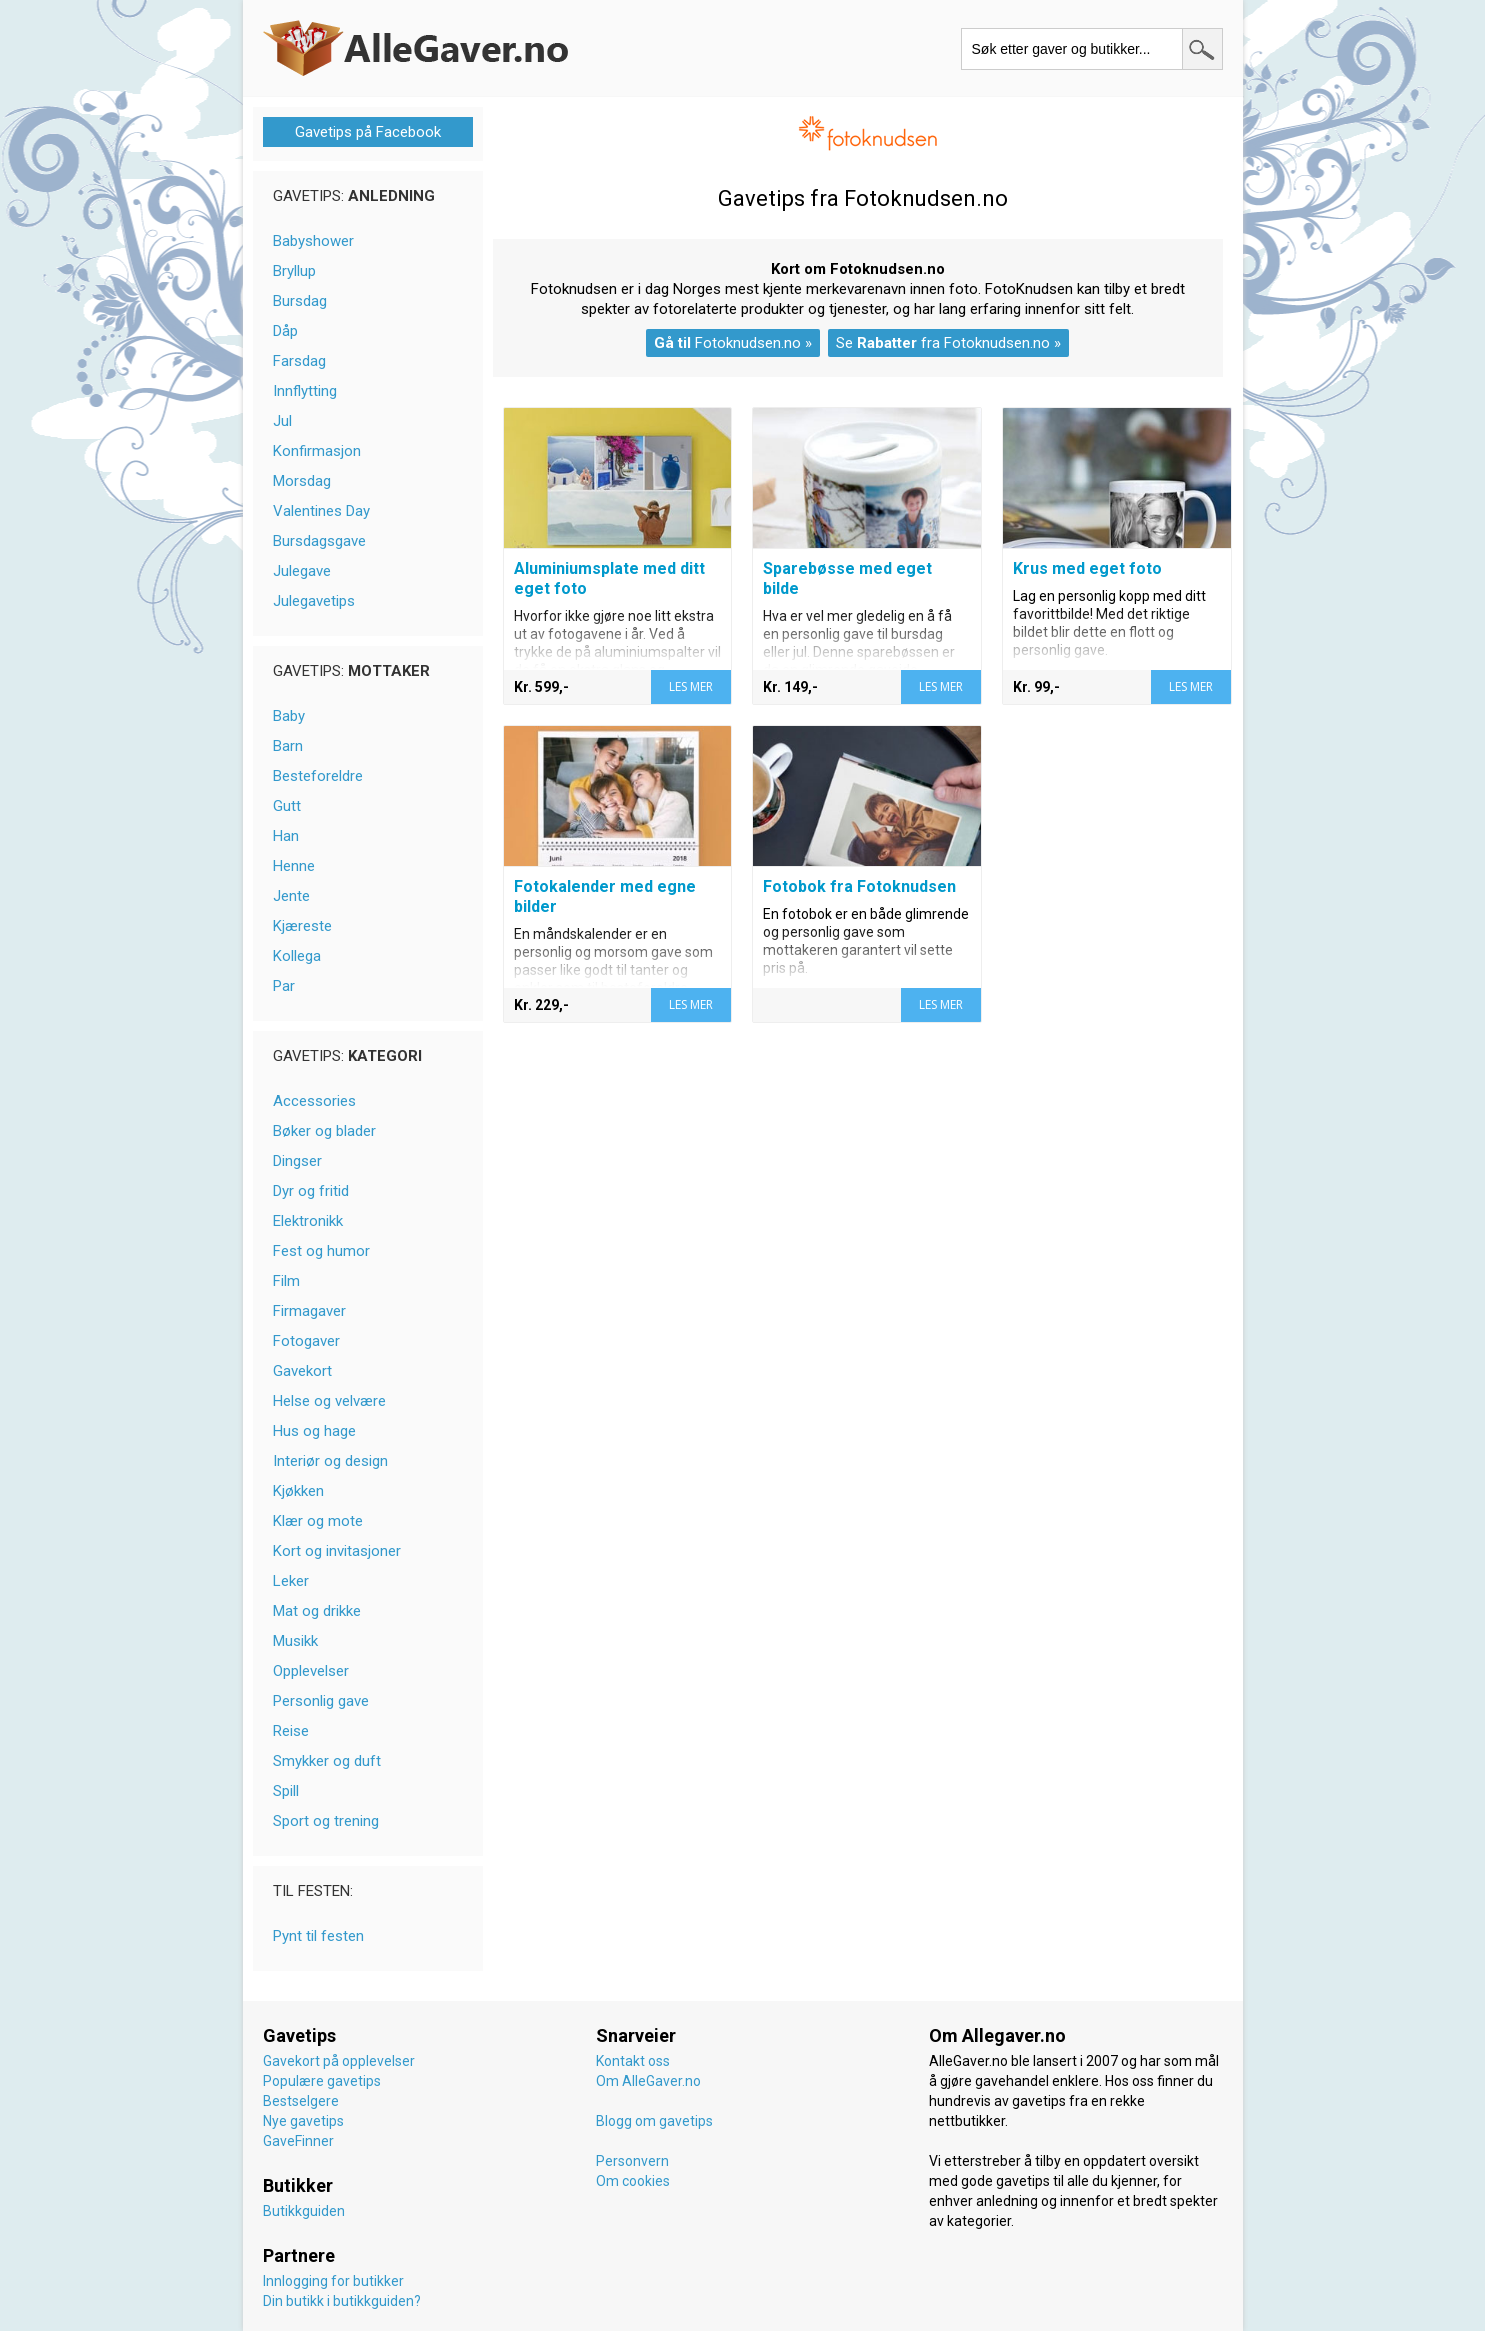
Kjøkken (298, 1491)
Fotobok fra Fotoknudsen (859, 886)
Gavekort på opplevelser (339, 2061)
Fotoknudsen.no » (733, 343)
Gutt (287, 806)
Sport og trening (326, 1821)
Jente (291, 896)
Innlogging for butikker (333, 2281)
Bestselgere (301, 2101)
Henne (294, 866)
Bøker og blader (324, 1131)
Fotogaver (306, 1341)
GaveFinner (298, 2141)
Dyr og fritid (311, 1191)
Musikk (295, 1641)
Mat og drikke (317, 1611)
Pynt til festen (318, 1936)
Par (284, 986)
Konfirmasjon (317, 451)
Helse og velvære (329, 1401)
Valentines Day (321, 511)
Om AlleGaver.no (648, 2081)
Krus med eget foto (1087, 568)
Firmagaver (309, 1311)
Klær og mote (318, 1521)
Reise (291, 1731)
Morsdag (302, 481)
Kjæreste (302, 926)
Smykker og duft (327, 1761)
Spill (286, 1791)
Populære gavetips (322, 2081)
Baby (289, 716)
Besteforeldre (318, 776)
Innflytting (305, 391)
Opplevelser (311, 1671)
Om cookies (633, 2181)
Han (286, 836)
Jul (282, 421)
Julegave (302, 571)
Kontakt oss (633, 2061)
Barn (288, 746)
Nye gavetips (303, 2121)
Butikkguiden (304, 2211)
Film (286, 1281)
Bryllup (294, 271)
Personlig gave (321, 1701)
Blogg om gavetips (654, 2121)
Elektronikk (308, 1221)
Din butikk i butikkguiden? (342, 2301)
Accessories (314, 1101)
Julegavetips (314, 601)
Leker (291, 1581)
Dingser (297, 1161)
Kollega (297, 956)
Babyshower (313, 241)
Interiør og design (330, 1461)
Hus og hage (314, 1431)
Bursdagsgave (319, 541)
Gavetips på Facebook (368, 132)
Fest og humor (321, 1251)
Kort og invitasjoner (337, 1551)
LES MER (691, 686)
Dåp (285, 331)
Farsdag (299, 361)
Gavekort (302, 1371)
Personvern (632, 2161)
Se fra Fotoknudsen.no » (948, 343)
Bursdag (300, 301)
